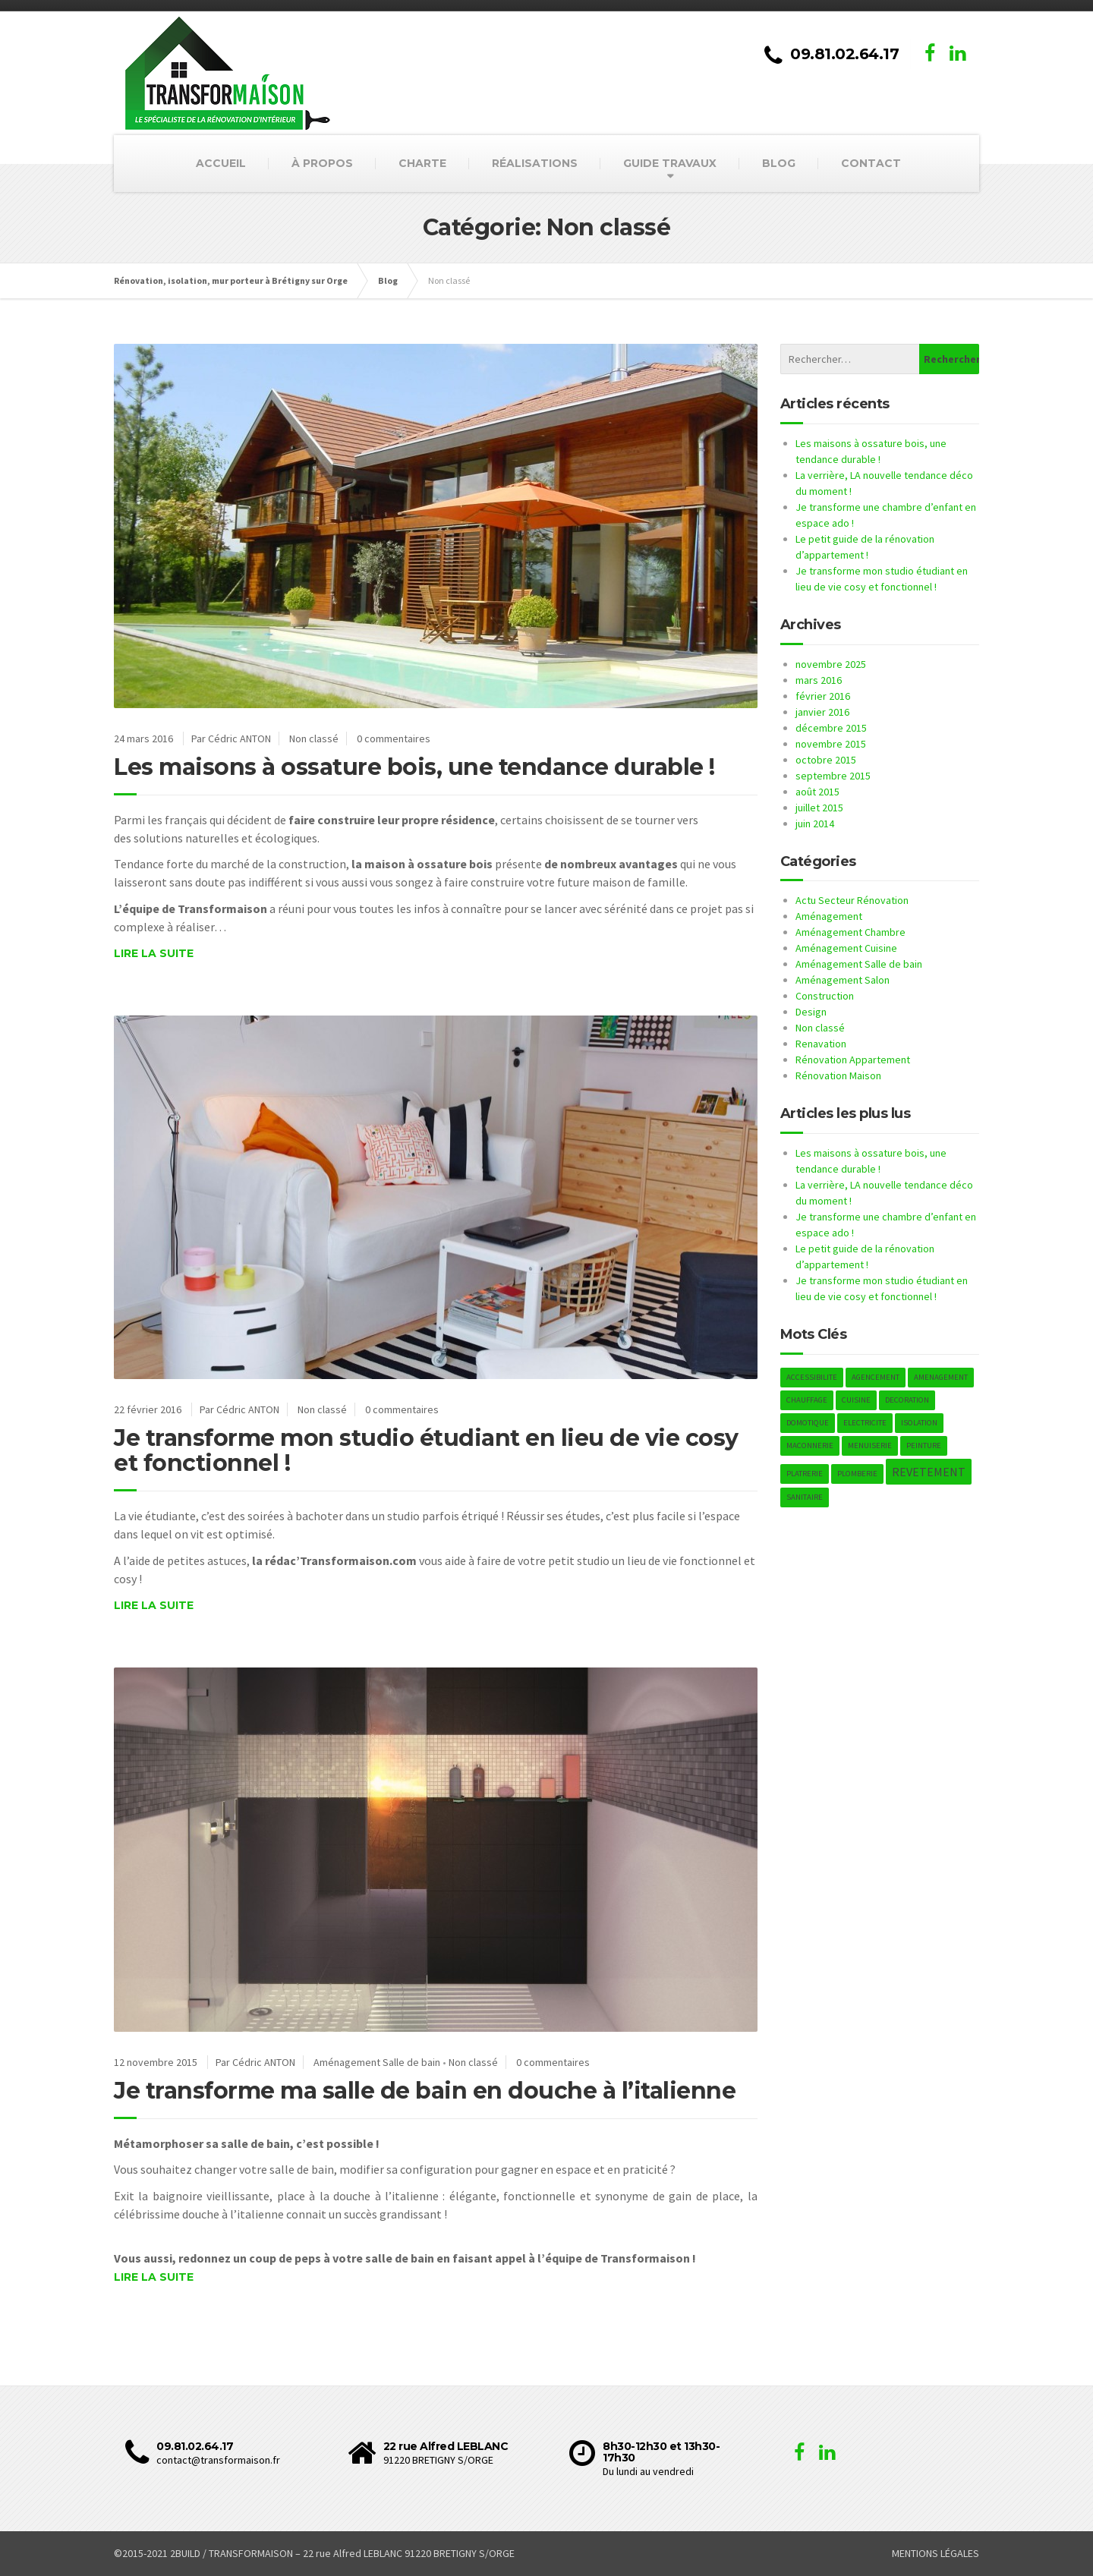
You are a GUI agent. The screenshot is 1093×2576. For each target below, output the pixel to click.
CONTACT (871, 163)
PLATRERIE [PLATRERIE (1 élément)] (804, 1474)
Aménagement (828, 916)
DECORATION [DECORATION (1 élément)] (907, 1400)
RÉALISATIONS (535, 163)
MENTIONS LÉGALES (935, 2553)
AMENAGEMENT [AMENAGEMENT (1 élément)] (941, 1377)
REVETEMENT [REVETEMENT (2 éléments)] (928, 1471)
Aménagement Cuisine (846, 948)
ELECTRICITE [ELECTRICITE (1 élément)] (865, 1423)
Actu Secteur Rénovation (852, 900)
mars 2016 (818, 680)
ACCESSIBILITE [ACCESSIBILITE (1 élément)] (811, 1377)
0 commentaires (393, 738)
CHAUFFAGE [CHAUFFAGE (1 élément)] (806, 1400)
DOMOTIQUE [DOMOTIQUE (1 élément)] (807, 1423)
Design (811, 1012)
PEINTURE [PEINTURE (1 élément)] (923, 1445)
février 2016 (822, 696)
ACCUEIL (221, 163)
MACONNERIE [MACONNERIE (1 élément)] (809, 1445)
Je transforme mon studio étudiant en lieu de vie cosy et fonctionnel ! (426, 1450)
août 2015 (817, 791)
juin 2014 (814, 823)
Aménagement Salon (842, 980)
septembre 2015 (833, 776)
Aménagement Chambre (850, 932)
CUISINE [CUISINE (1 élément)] (856, 1400)
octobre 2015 (825, 760)
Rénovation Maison (838, 1075)
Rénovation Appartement (852, 1059)
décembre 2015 (831, 728)
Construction (824, 996)
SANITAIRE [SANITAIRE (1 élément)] (804, 1497)
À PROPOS (322, 163)
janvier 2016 (822, 712)
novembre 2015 (830, 744)
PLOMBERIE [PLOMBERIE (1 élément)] (857, 1474)
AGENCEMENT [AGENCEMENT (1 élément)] (875, 1377)
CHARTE (422, 163)
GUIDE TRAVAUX (670, 163)
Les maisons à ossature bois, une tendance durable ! (414, 767)
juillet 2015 (819, 807)
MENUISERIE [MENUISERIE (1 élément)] (870, 1445)
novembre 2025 (830, 664)
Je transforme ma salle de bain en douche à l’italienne (424, 2091)
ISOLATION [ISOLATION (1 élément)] (919, 1423)
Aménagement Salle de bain (376, 2062)
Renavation (820, 1043)
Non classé (314, 738)
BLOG (778, 163)
